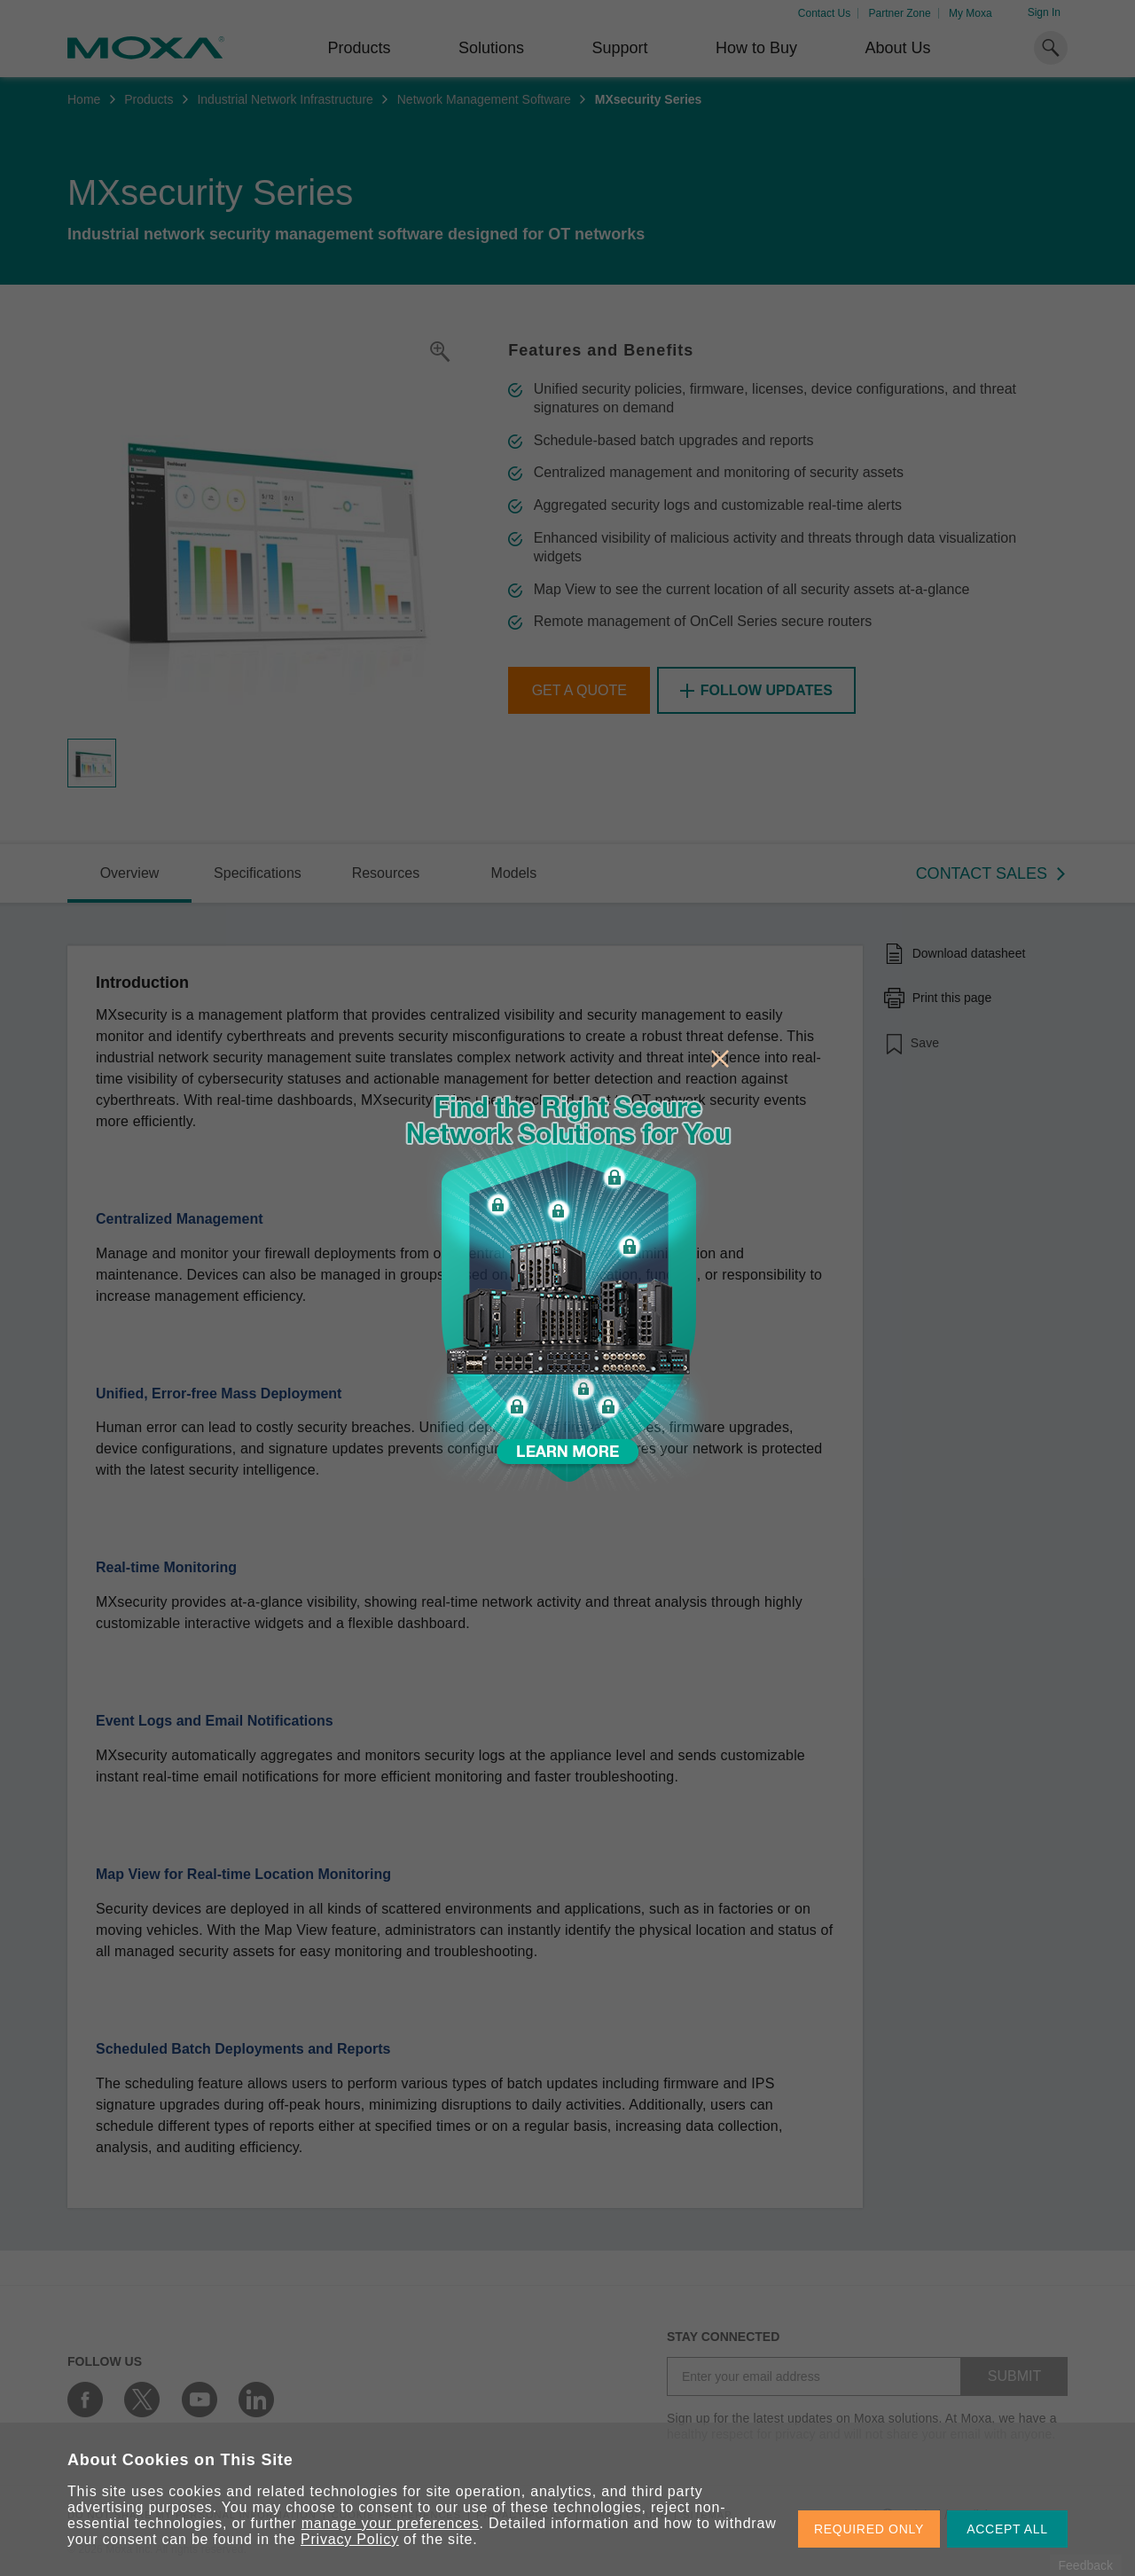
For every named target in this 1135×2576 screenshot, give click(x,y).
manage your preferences (390, 2523)
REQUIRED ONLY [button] (869, 2529)
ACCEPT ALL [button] (1007, 2529)
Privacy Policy (350, 2539)
